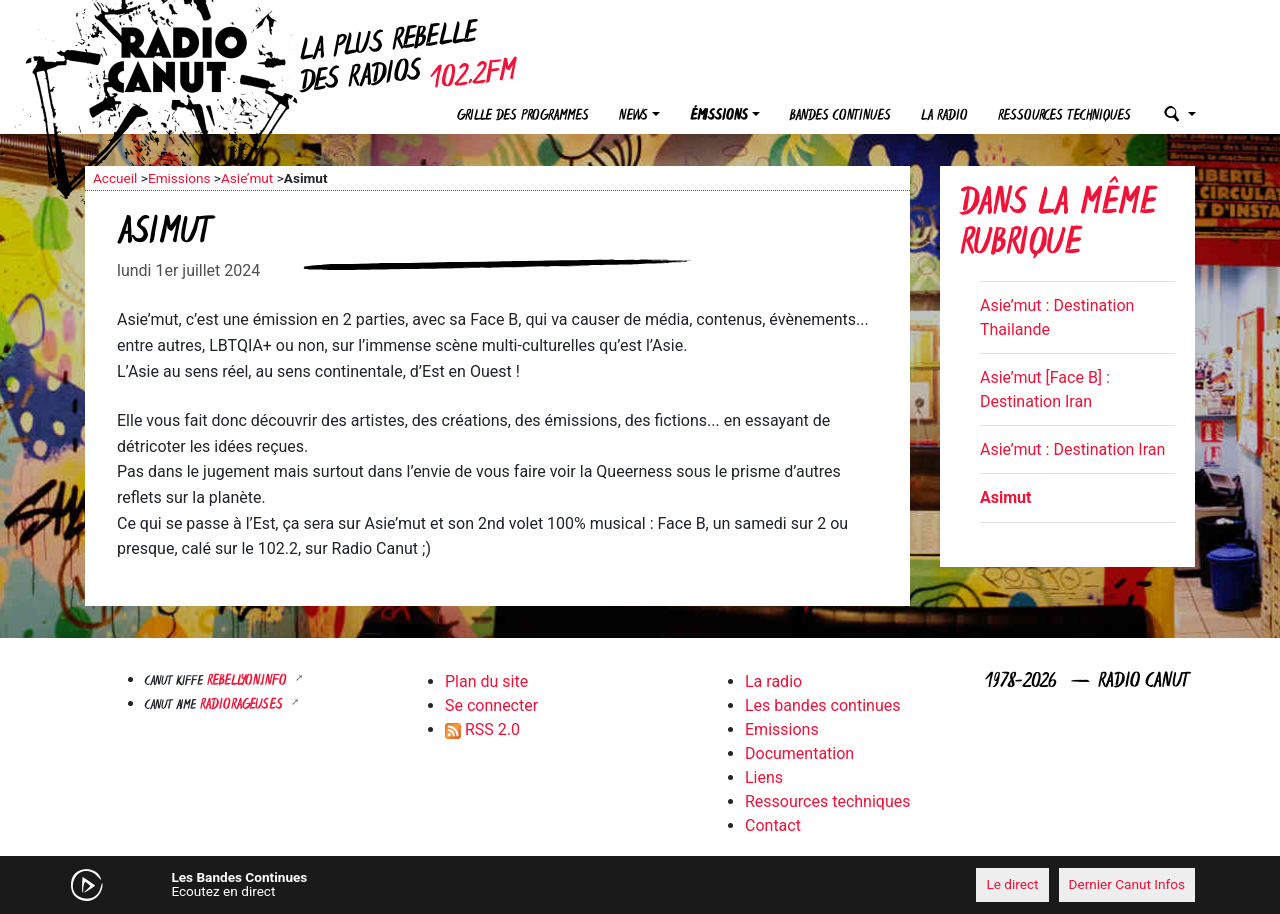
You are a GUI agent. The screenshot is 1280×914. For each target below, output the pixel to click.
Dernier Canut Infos (1127, 884)
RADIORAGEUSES (243, 705)
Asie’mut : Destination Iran (1072, 449)
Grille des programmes (523, 116)
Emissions (179, 178)
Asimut (1005, 497)
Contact (773, 825)
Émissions (719, 116)
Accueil (115, 178)
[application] (640, 885)
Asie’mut (247, 178)
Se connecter (491, 705)
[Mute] (395, 884)
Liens (764, 777)
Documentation (799, 753)
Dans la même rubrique (1058, 225)
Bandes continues (840, 116)
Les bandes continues (822, 705)
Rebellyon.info (249, 681)
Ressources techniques (1064, 116)
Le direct (1012, 884)
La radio (944, 116)
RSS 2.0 (482, 729)
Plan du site (486, 681)
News (633, 116)
